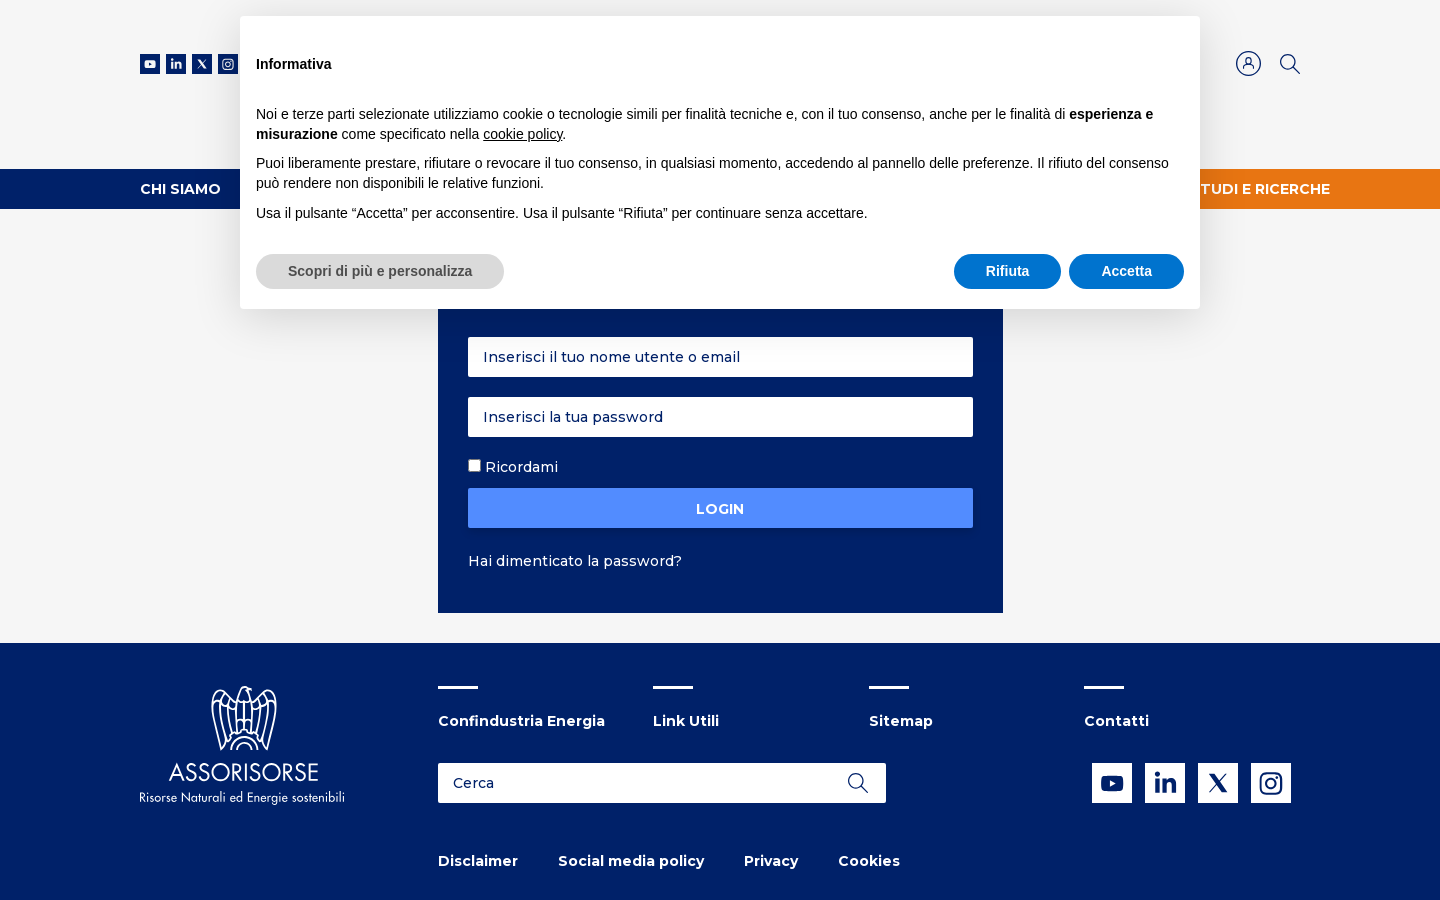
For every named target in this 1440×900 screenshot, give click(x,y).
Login (720, 509)
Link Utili (686, 721)
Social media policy (631, 861)
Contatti (1116, 721)
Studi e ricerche (1260, 189)
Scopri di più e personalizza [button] (380, 271)
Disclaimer (478, 861)
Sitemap (901, 721)
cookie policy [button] (522, 134)
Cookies (869, 861)
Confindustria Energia (521, 721)
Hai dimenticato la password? (575, 561)
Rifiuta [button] (1008, 271)
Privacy (771, 861)
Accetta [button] (1126, 271)
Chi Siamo (180, 189)
